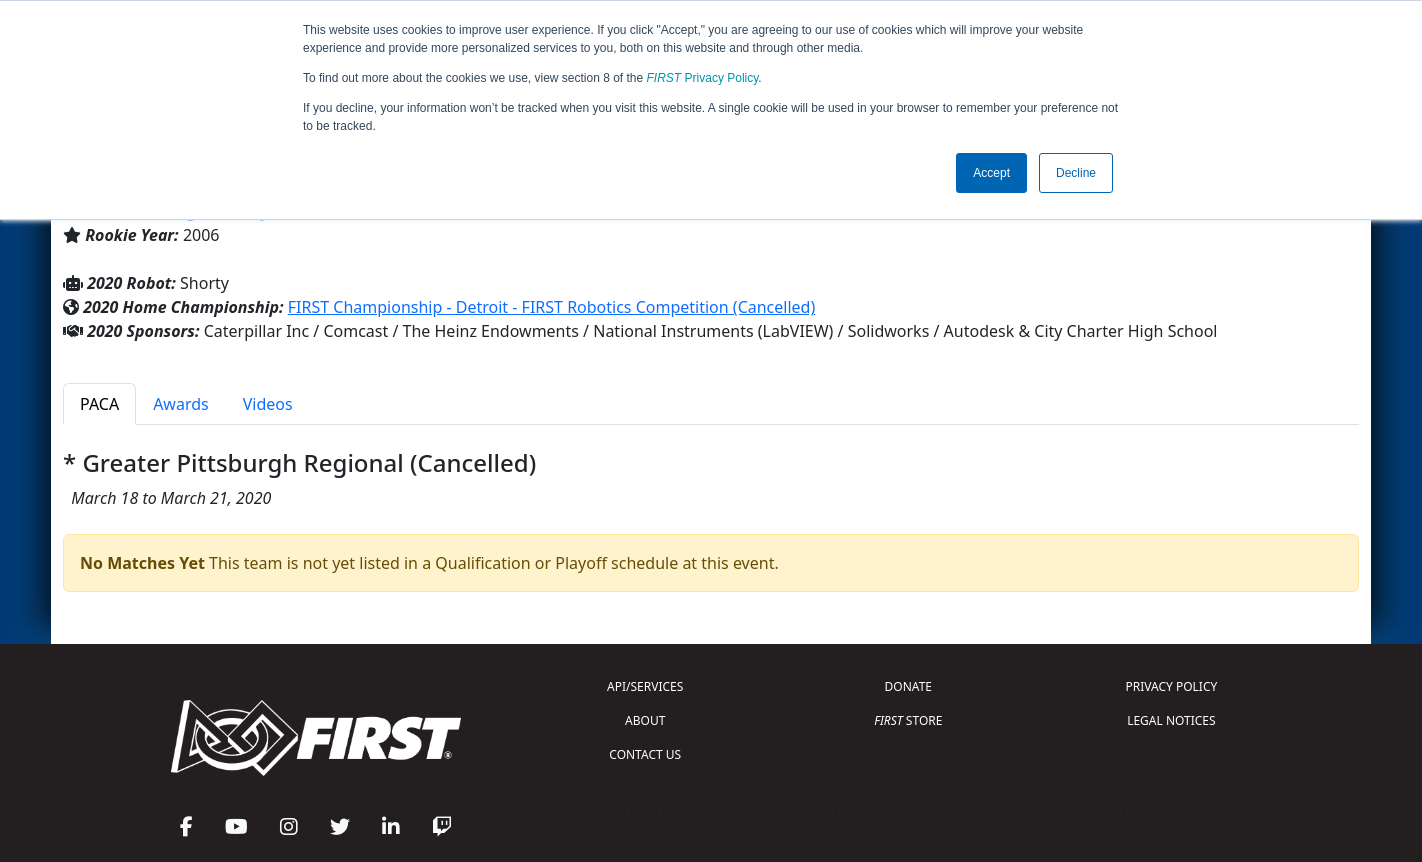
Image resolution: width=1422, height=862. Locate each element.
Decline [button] (1076, 173)
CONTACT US (645, 754)
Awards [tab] (181, 404)
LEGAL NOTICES (1171, 720)
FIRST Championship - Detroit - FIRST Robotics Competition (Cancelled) (551, 307)
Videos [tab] (268, 404)
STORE (908, 720)
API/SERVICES (645, 686)
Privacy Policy (703, 78)
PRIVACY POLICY (1171, 686)
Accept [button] (991, 173)
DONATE (908, 686)
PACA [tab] (99, 404)
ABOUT (645, 720)
